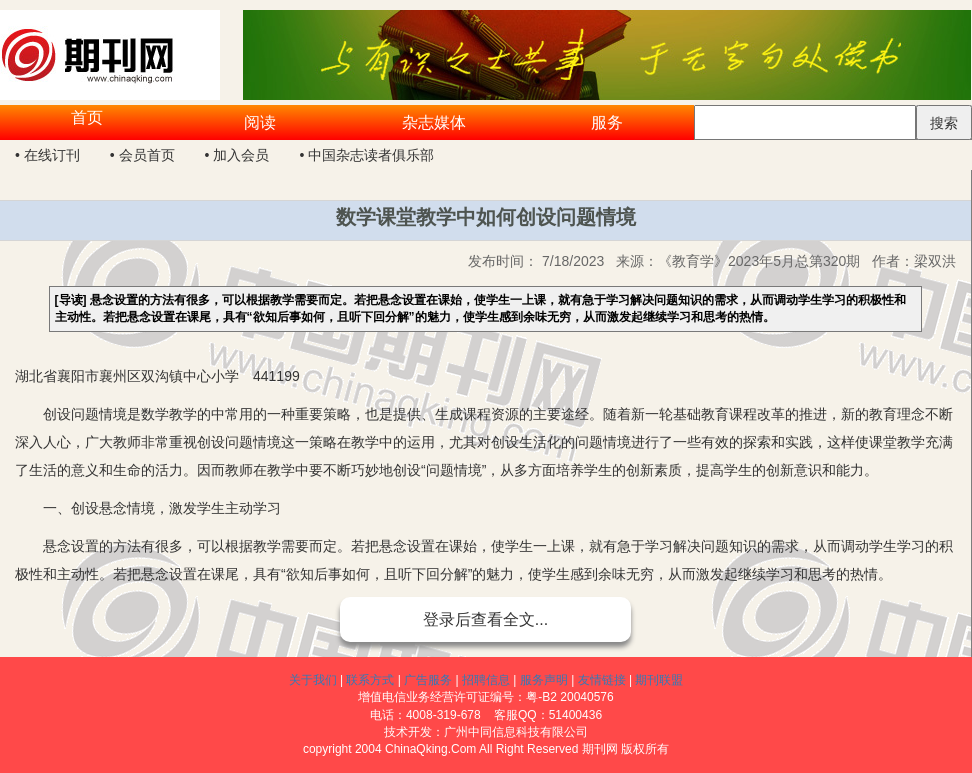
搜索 (944, 123)
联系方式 (370, 680)
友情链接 (602, 680)
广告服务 (428, 680)
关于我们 (313, 680)
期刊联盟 (659, 680)
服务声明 (544, 680)
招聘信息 (486, 680)
